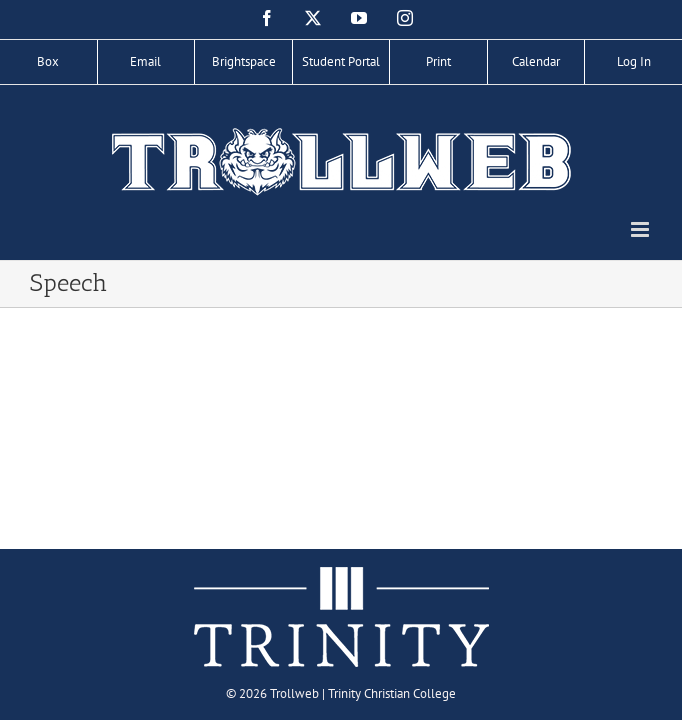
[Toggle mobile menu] (641, 229)
